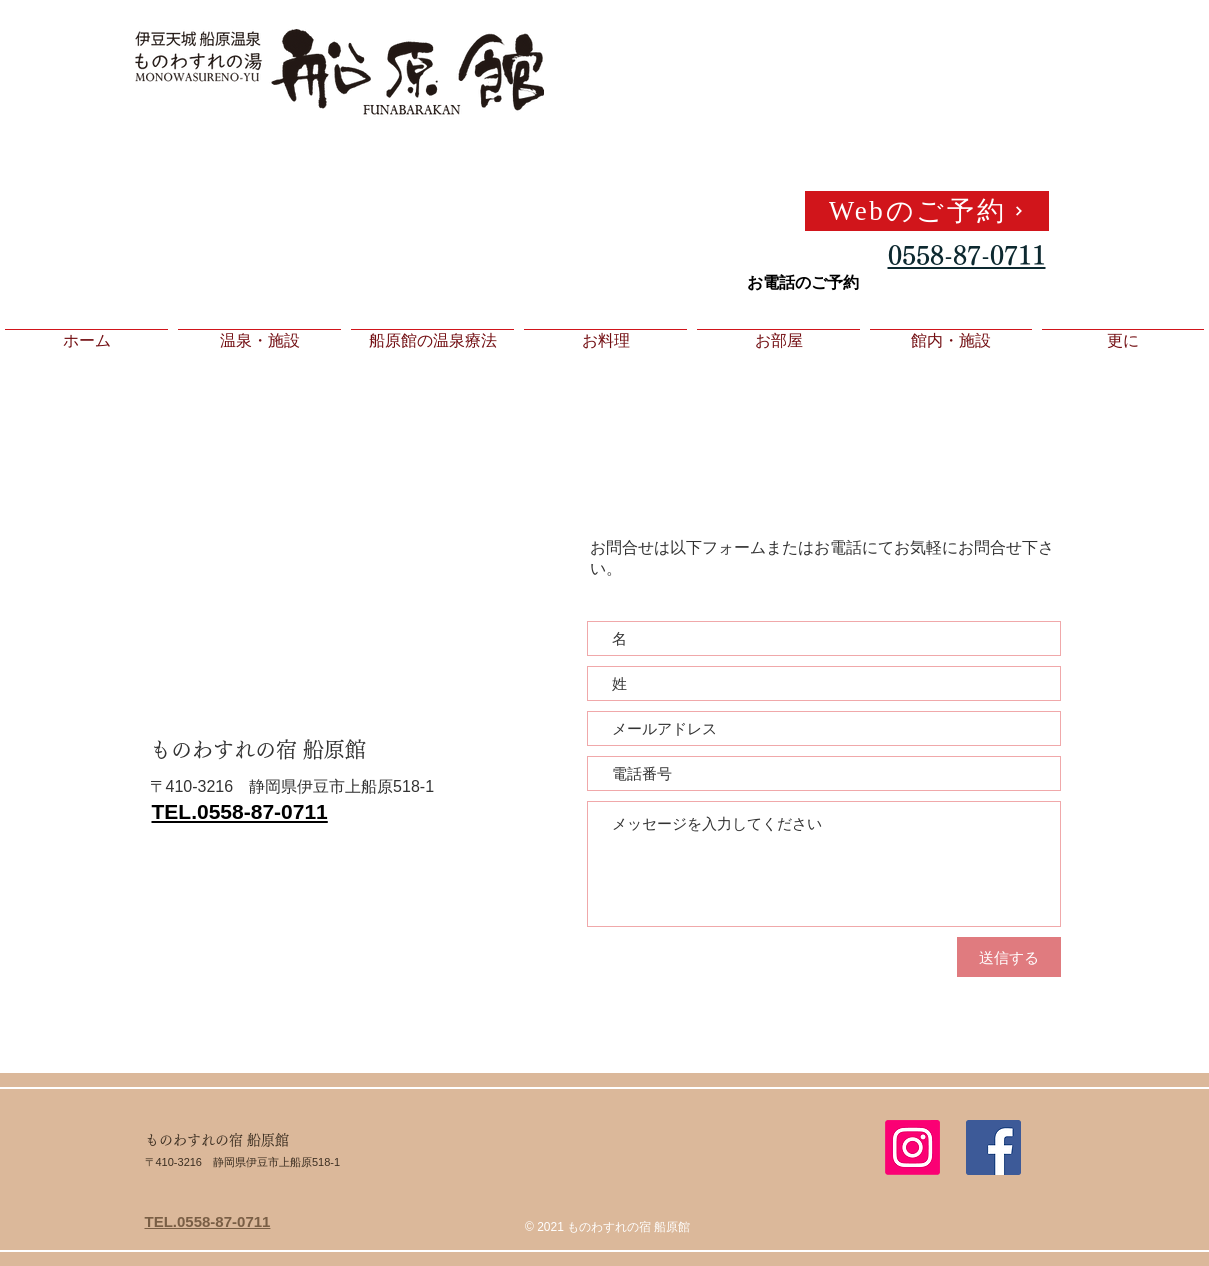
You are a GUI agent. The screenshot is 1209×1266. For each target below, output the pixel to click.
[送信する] (1009, 957)
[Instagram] (912, 1147)
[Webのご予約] (927, 211)
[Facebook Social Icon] (993, 1147)
